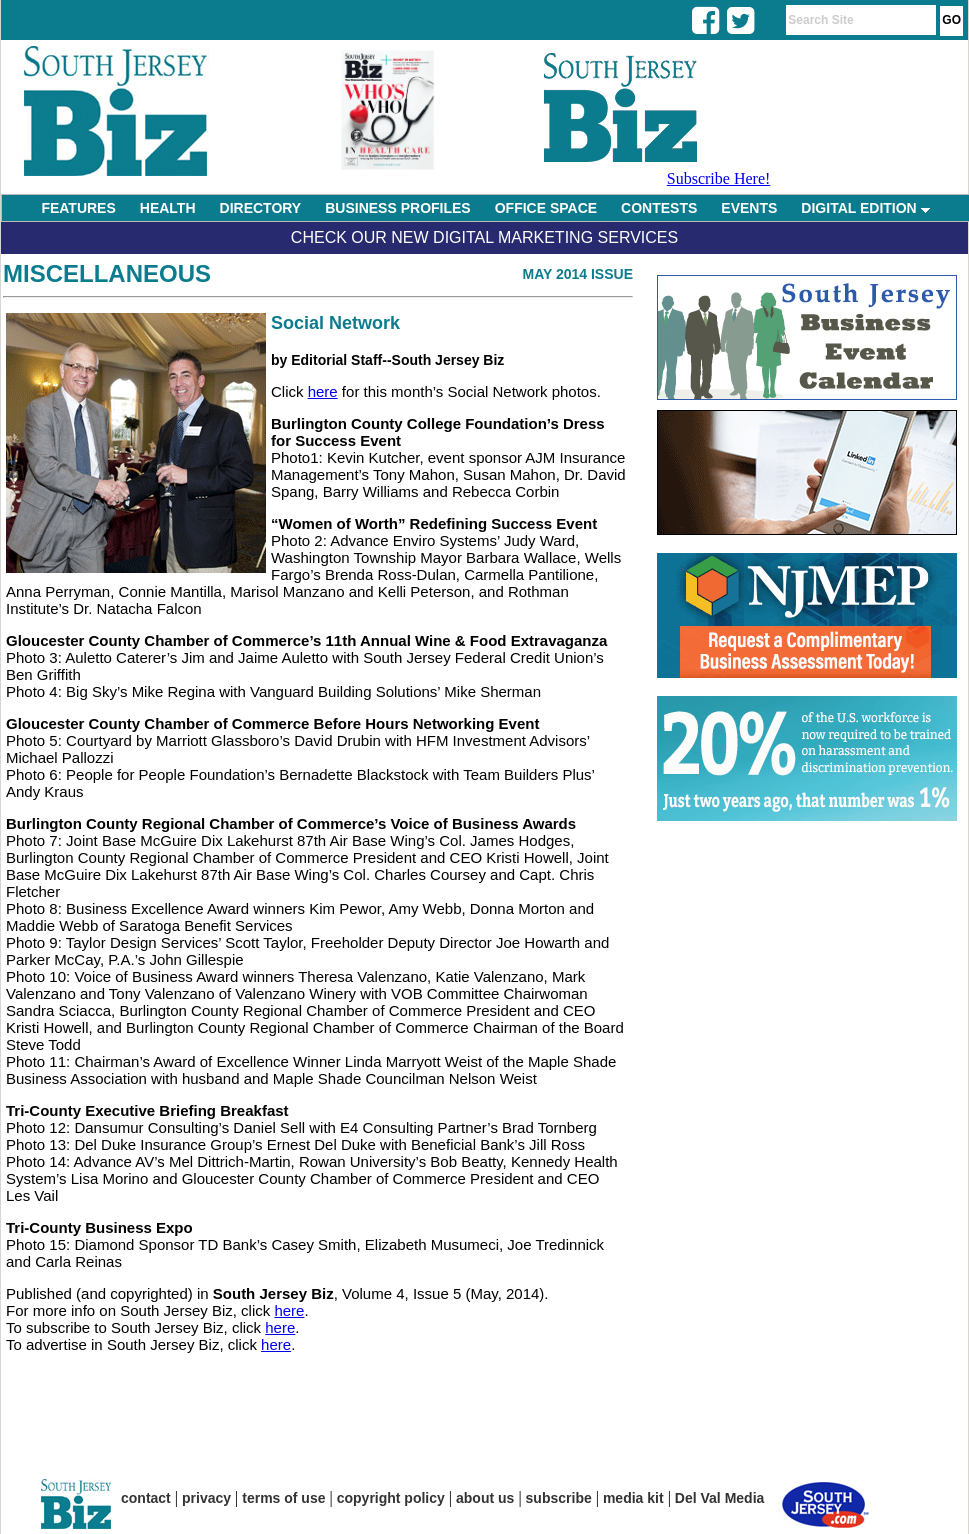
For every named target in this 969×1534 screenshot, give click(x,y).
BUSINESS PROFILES (397, 208)
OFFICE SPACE (546, 208)
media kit (633, 1498)
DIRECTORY (261, 208)
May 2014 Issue (577, 274)
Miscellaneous (107, 273)
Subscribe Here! (719, 178)
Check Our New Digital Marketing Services (484, 237)
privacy (206, 1498)
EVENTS (749, 208)
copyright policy (391, 1498)
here (323, 391)
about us (485, 1498)
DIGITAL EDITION (865, 208)
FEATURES (78, 208)
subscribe (559, 1498)
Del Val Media (719, 1498)
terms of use (283, 1498)
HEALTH (168, 208)
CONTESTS (659, 208)
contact (146, 1498)
